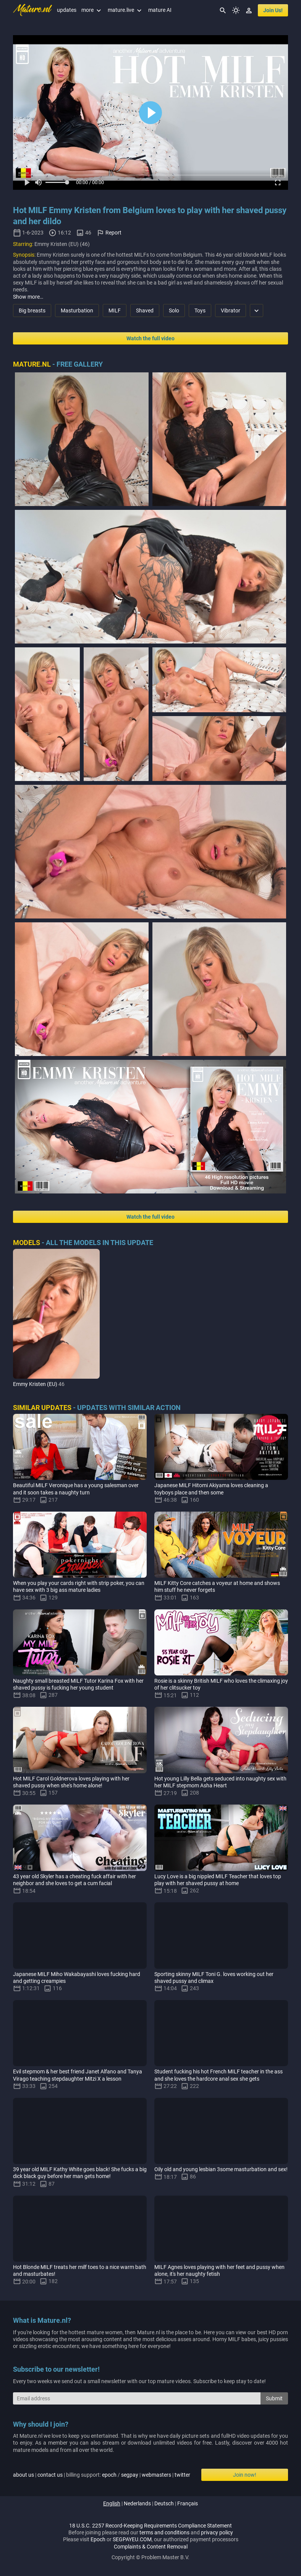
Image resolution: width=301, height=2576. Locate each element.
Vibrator (230, 310)
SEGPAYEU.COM (132, 2539)
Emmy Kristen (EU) (35, 1384)
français (187, 2503)
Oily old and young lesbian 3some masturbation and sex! (221, 2169)
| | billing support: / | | (101, 2475)
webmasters (156, 2475)
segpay (129, 2475)
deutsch (164, 2503)
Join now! (244, 2475)
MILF (114, 310)
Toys (200, 310)
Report (113, 233)
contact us (50, 2475)
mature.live (125, 10)
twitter (182, 2475)
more (92, 10)
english (111, 2503)
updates (66, 10)
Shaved (145, 310)
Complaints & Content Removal (151, 2547)
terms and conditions (164, 2532)
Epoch (98, 2539)
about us (23, 2475)
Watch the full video (150, 338)
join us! (273, 10)
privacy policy (217, 2532)
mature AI (160, 10)
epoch (109, 2475)
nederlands (137, 2503)
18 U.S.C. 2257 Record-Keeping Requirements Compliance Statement (150, 2526)
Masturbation (77, 310)
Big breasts (32, 310)
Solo (174, 310)
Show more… (28, 297)
